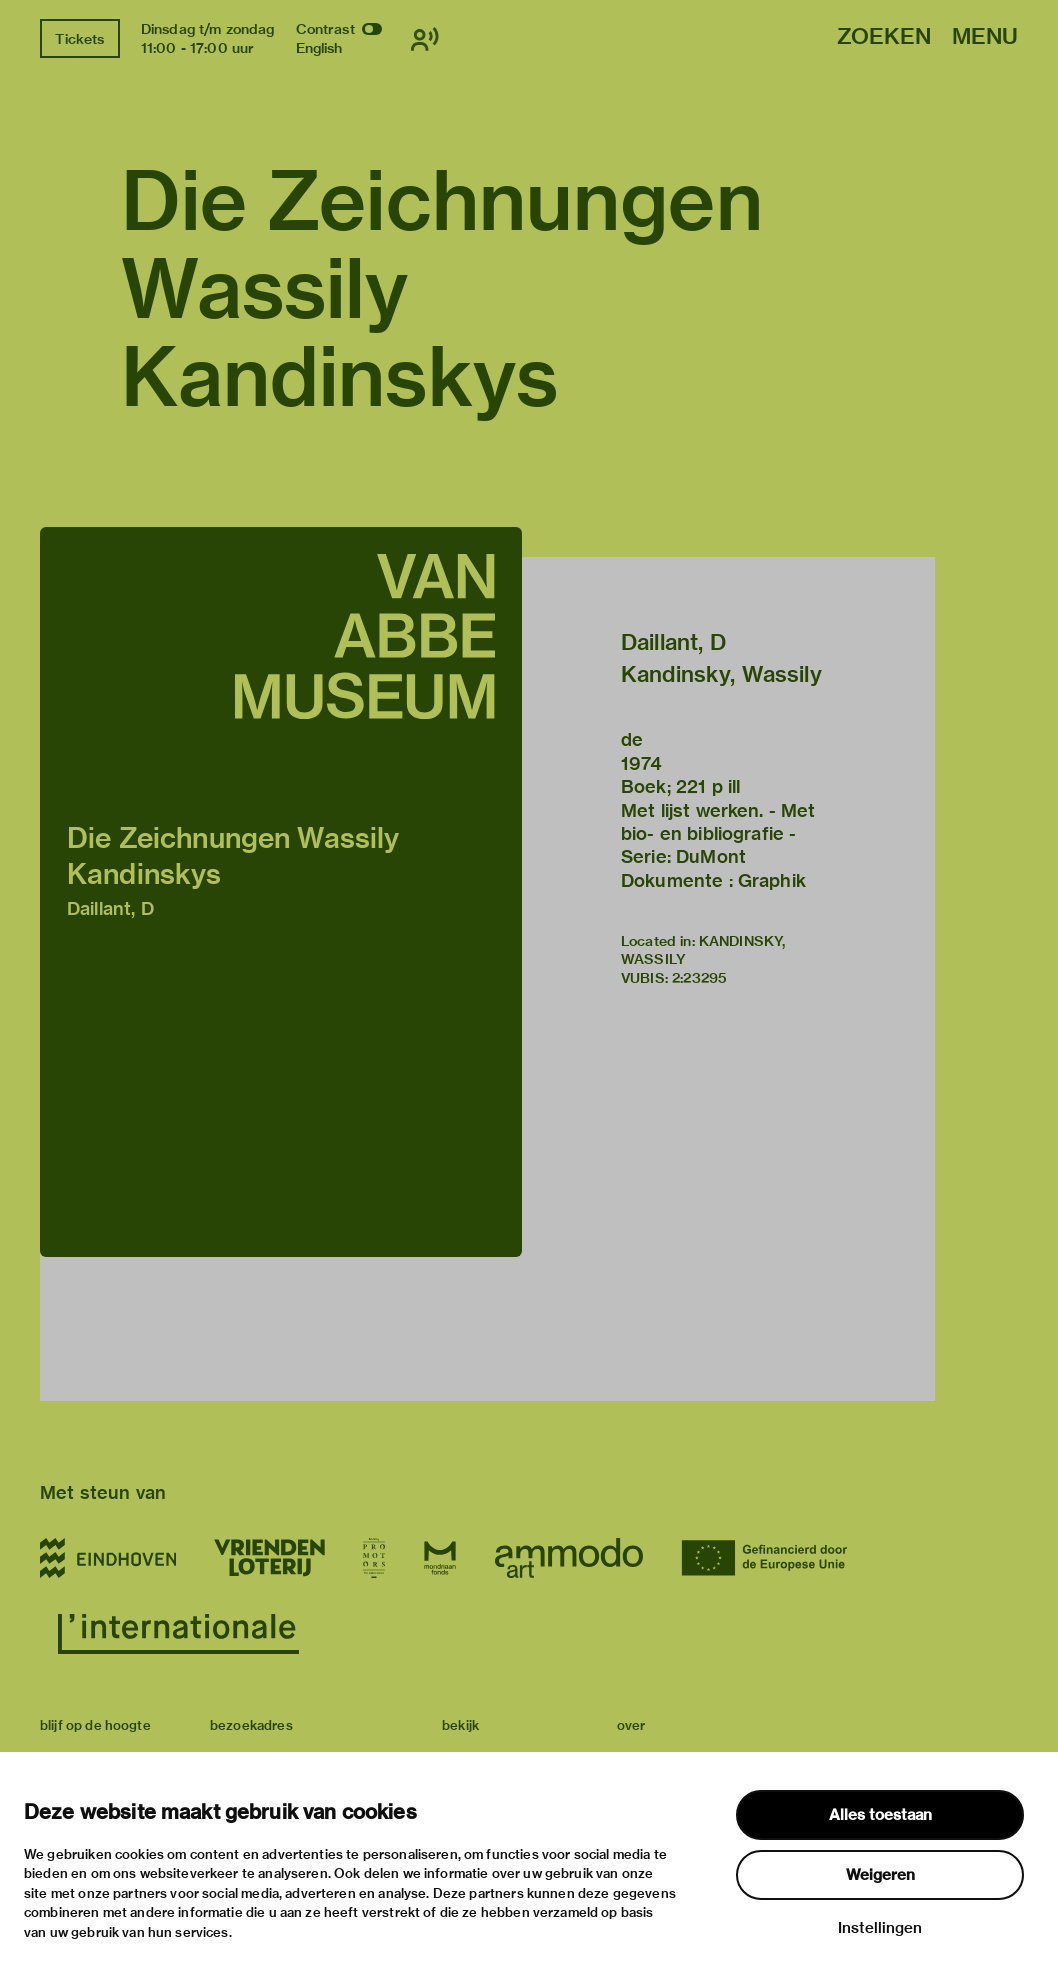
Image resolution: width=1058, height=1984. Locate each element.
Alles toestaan (880, 1815)
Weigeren (880, 1875)
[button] (281, 892)
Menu (985, 37)
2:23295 (699, 978)
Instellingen (880, 1928)
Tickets (79, 39)
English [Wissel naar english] (319, 48)
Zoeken (884, 37)
